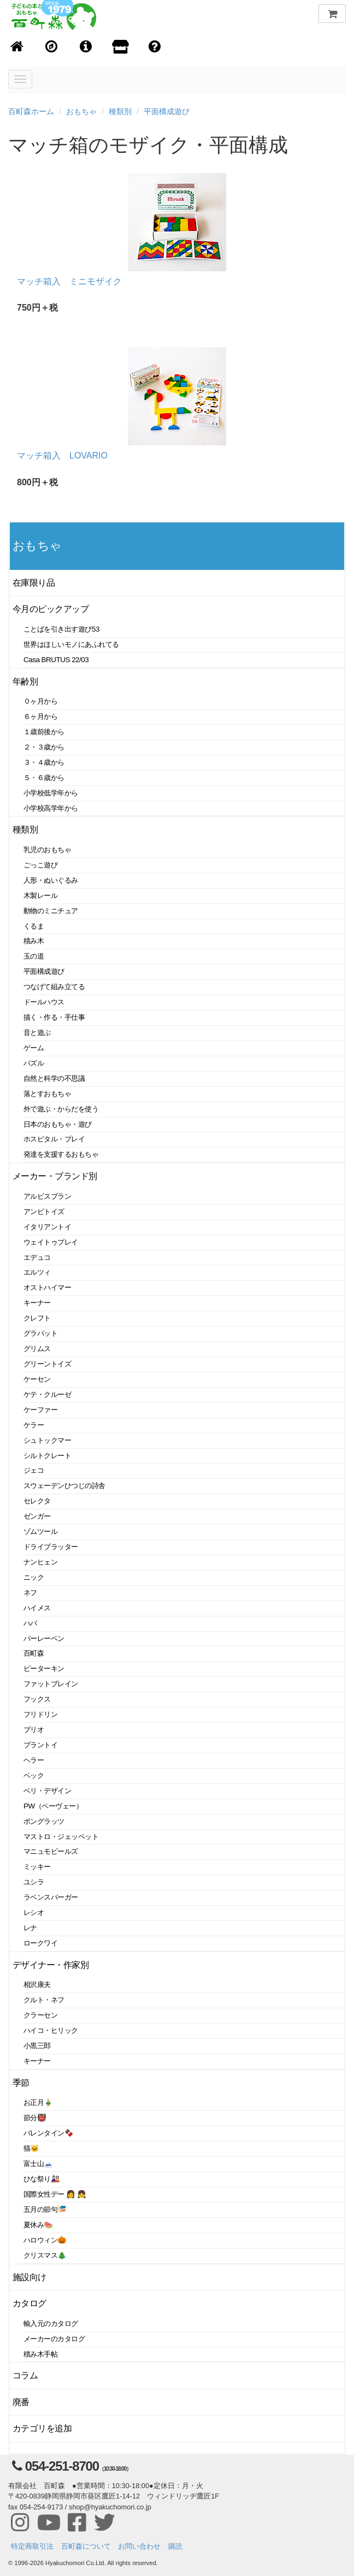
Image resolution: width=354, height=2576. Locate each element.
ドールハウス (43, 1002)
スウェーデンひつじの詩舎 (64, 1486)
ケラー (33, 1425)
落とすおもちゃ (47, 1094)
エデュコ (37, 1257)
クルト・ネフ (43, 2000)
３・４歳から (43, 762)
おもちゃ (81, 111)
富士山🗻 (38, 2163)
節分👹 (34, 2118)
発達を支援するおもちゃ (60, 1154)
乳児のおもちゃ (47, 850)
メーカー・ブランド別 (55, 1176)
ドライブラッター (50, 1547)
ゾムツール (40, 1531)
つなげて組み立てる (54, 987)
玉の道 (33, 956)
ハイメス (37, 1608)
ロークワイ (40, 1943)
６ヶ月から (40, 716)
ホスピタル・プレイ (54, 1139)
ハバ (30, 1623)
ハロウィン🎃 (45, 2240)
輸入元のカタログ (50, 2323)
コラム (25, 2375)
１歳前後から (43, 732)
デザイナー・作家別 (50, 1965)
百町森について (86, 2546)
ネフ (30, 1593)
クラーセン (40, 2015)
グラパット (40, 1333)
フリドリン (40, 1714)
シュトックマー (47, 1440)
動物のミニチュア (50, 911)
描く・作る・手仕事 (54, 1017)
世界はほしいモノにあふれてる (71, 644)
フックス (37, 1699)
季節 (21, 2082)
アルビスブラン (47, 1196)
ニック (33, 1577)
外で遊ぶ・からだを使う (60, 1109)
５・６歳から (43, 778)
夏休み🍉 (38, 2225)
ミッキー (37, 1867)
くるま (33, 926)
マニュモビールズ (50, 1851)
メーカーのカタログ (54, 2339)
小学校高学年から (50, 808)
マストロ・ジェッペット (60, 1837)
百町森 (33, 1653)
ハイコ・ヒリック (50, 2030)
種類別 (120, 111)
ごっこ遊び (40, 865)
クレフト (37, 1318)
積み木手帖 (40, 2354)
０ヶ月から (40, 701)
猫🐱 (31, 2148)
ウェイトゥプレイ (50, 1242)
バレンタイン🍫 (48, 2133)
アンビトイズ (43, 1211)
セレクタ (37, 1501)
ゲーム (33, 1048)
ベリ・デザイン (47, 1791)
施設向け (29, 2277)
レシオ (33, 1912)
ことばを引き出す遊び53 (61, 629)
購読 (175, 2546)
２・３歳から (43, 747)
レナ (30, 1928)
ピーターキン (43, 1668)
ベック (33, 1775)
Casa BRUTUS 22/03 (55, 660)
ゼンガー (37, 1516)
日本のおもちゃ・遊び (57, 1124)
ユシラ (33, 1882)
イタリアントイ (47, 1227)
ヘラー (33, 1760)
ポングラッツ (43, 1821)
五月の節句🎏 (45, 2209)
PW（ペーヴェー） (52, 1806)
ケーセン (37, 1379)
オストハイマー (47, 1287)
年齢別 (25, 681)
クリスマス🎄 (45, 2255)
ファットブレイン (50, 1684)
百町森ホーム (31, 111)
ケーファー (40, 1410)
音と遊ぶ (37, 1032)
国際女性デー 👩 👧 (54, 2194)
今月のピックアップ (50, 609)
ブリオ (33, 1730)
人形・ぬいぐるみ (50, 880)
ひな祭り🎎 (41, 2179)
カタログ (29, 2303)
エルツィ (37, 1272)
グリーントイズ (47, 1364)
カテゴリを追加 (42, 2428)
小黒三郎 (37, 2046)
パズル (33, 1063)
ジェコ (33, 1470)
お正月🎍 (38, 2102)
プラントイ (40, 1745)
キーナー (37, 1303)
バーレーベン (43, 1638)
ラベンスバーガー (50, 1897)
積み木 (33, 941)
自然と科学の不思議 (54, 1078)
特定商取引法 (32, 2546)
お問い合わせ (139, 2546)
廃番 (21, 2402)
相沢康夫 (37, 1984)
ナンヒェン (40, 1562)
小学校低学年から (50, 793)
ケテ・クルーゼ (47, 1394)
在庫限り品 (34, 582)
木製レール (40, 895)
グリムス (37, 1348)
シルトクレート (47, 1455)
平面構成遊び (167, 111)
